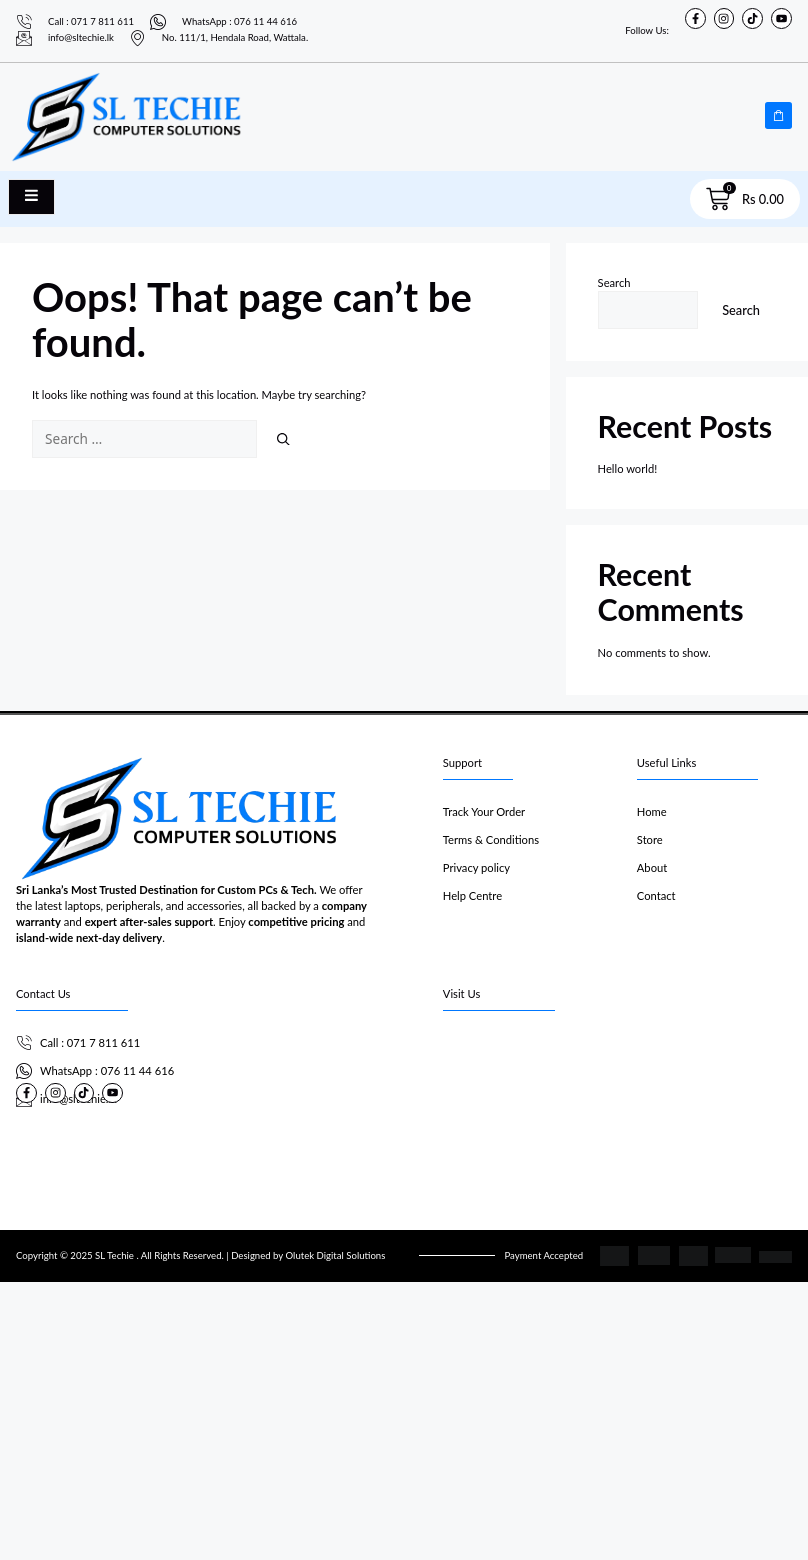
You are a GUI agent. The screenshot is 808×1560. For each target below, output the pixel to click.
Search (614, 282)
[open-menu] (31, 197)
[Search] (283, 439)
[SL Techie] (617, 1104)
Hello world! (628, 468)
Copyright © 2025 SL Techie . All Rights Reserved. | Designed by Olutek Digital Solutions (200, 1255)
